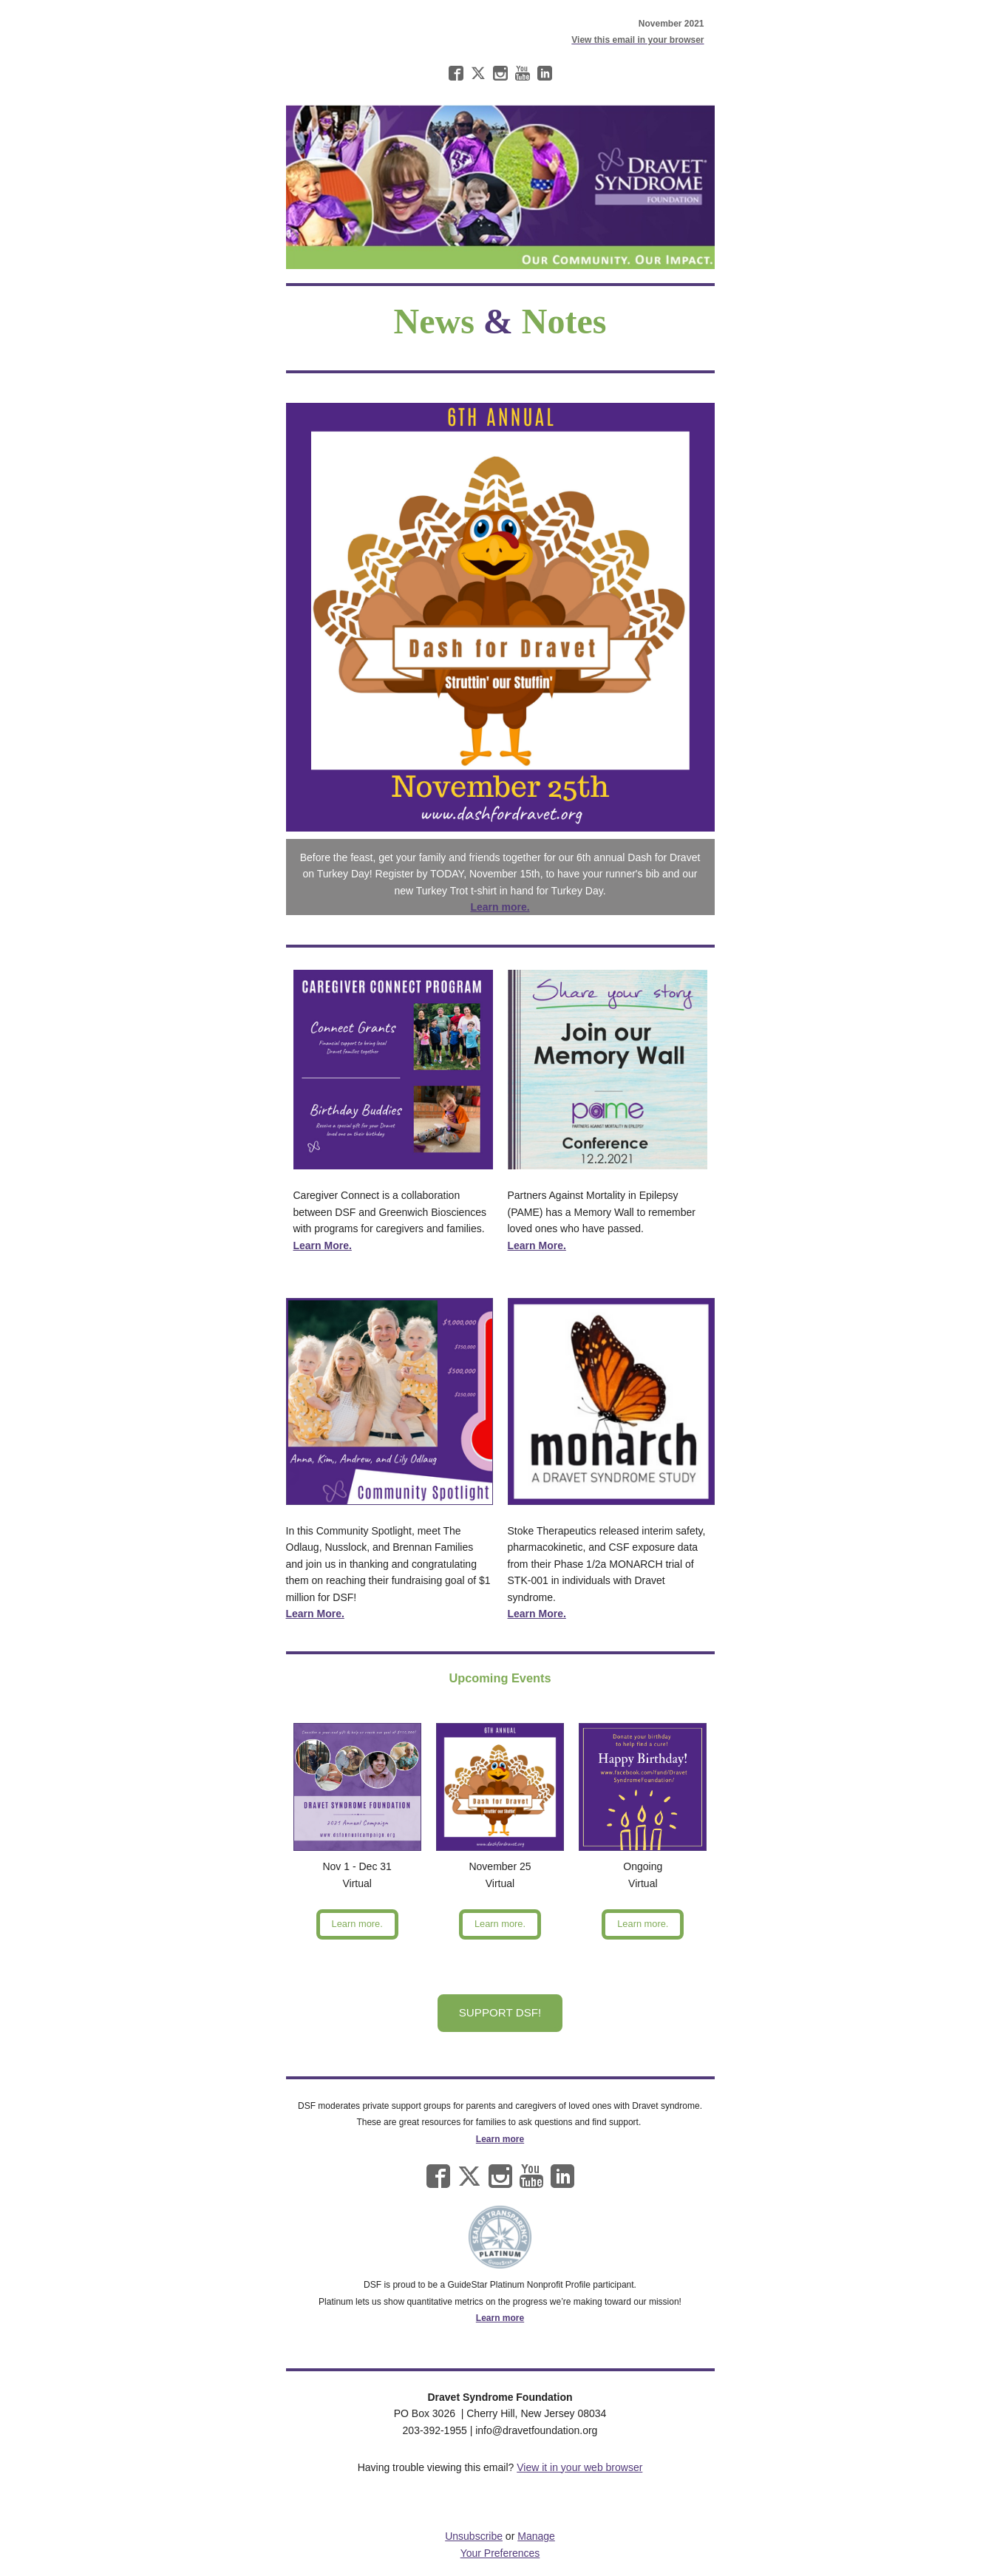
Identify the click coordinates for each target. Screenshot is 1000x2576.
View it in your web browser (579, 2467)
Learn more (500, 2139)
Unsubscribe (474, 2536)
